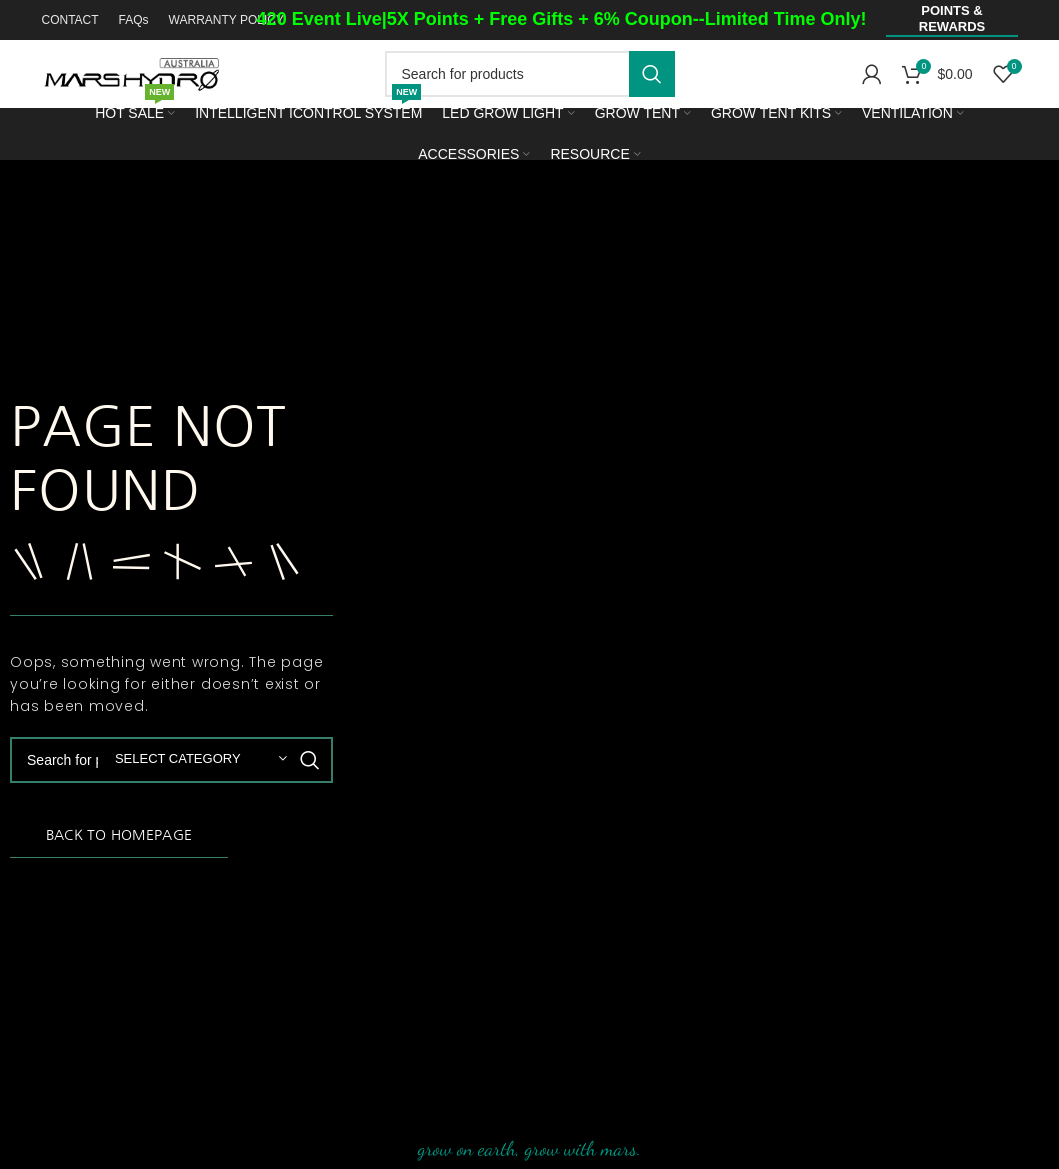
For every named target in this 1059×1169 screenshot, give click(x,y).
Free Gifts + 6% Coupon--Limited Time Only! (677, 19)
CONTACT (69, 20)
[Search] (530, 74)
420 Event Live (319, 19)
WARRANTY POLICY (226, 20)
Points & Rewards (952, 18)
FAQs (134, 20)
